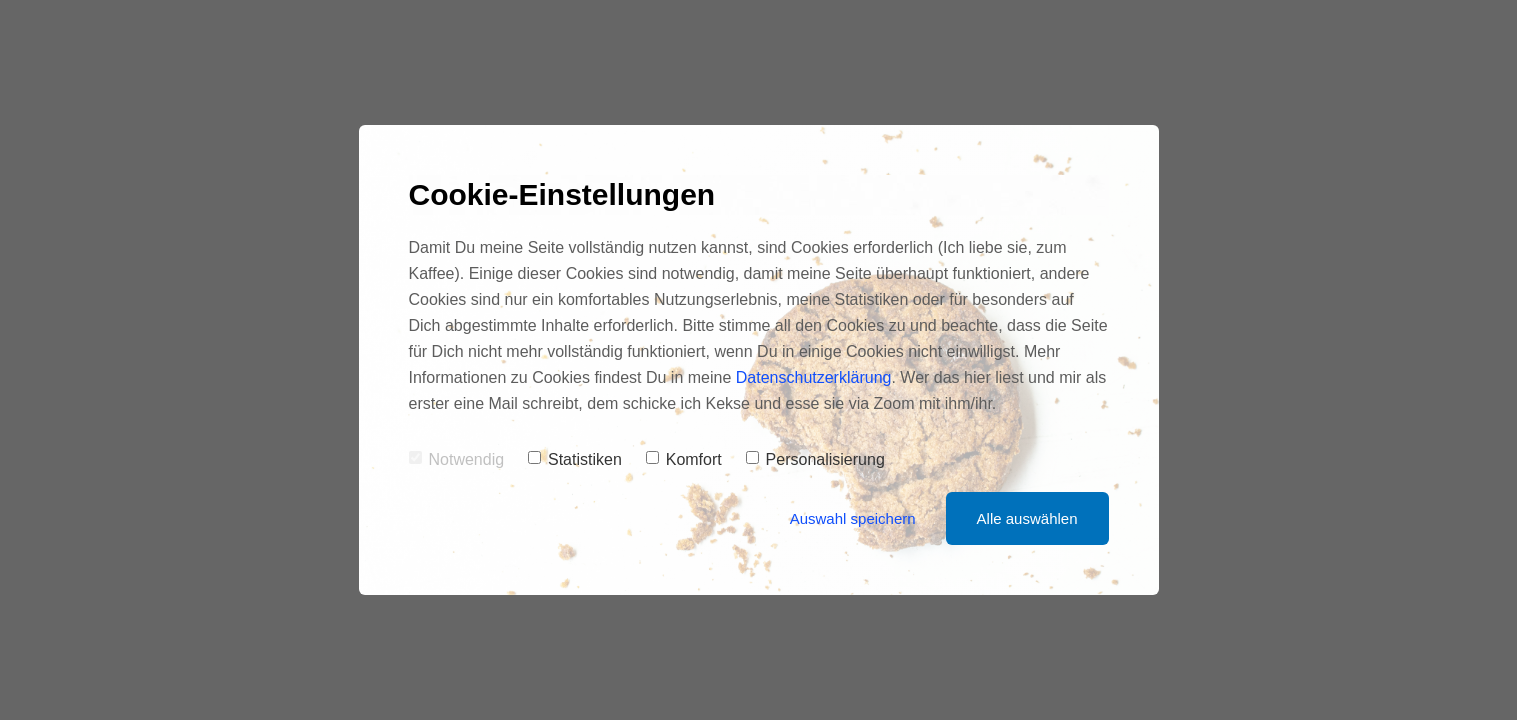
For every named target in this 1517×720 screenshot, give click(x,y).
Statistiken (575, 459)
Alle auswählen (1027, 518)
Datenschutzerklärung (814, 377)
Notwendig (457, 459)
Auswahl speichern (853, 518)
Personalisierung (815, 459)
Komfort (684, 459)
